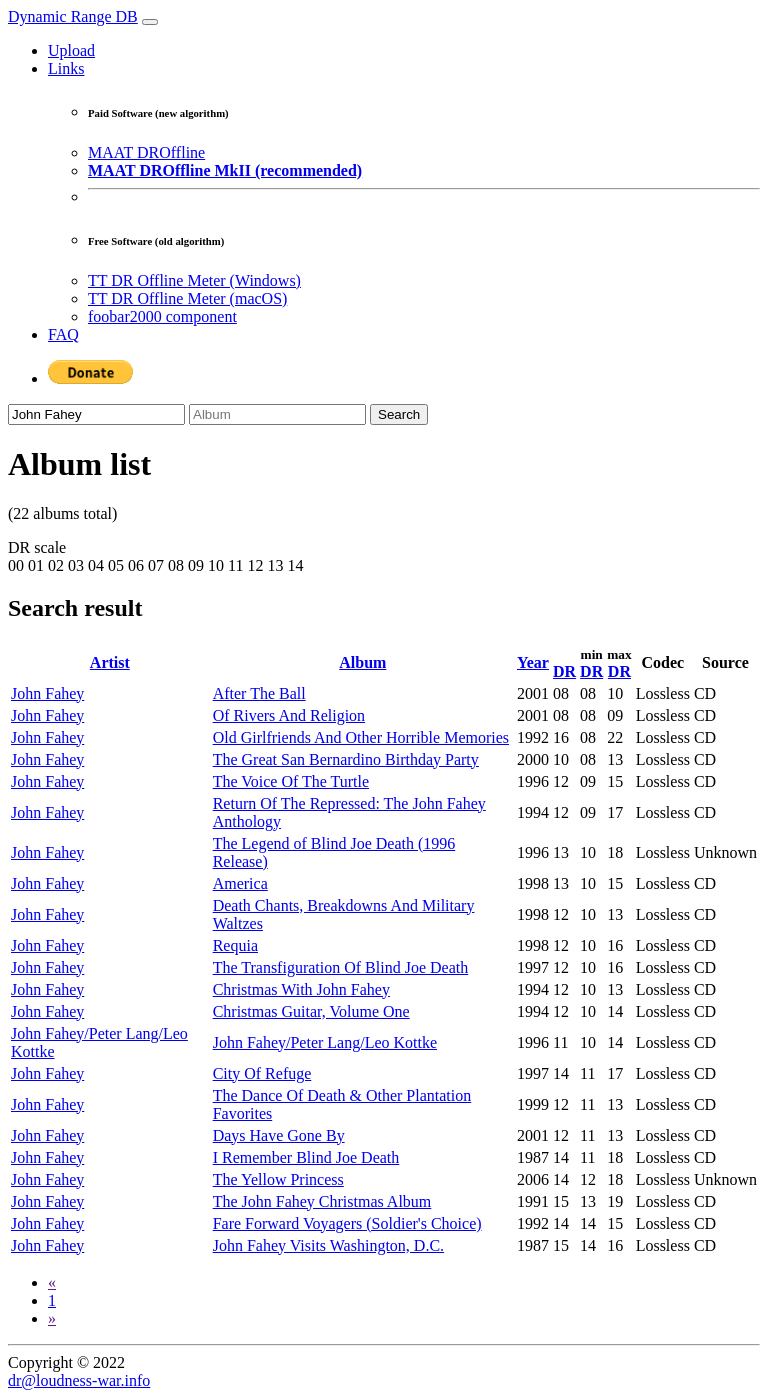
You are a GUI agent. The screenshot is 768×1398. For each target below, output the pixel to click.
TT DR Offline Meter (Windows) (194, 280)
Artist (110, 662)
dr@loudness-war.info (79, 1380)
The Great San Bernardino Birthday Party (346, 759)
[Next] (52, 1318)
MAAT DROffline (146, 152)
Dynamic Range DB (73, 16)
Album (362, 662)
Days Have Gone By (279, 1135)
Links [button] (66, 68)
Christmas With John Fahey (301, 989)
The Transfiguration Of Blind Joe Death (341, 967)
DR (564, 671)
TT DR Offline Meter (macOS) (187, 298)
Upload (71, 50)
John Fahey (47, 693)
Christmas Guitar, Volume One (311, 1011)
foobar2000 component (162, 316)
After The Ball (259, 693)
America (240, 883)
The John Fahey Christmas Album (322, 1201)
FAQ (63, 334)
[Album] (277, 414)
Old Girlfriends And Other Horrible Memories (361, 737)
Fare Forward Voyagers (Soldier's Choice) (347, 1223)
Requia (235, 945)
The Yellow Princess (278, 1179)
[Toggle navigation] (150, 22)
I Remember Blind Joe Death (306, 1157)
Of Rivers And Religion (289, 715)
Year (533, 662)
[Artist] (96, 414)
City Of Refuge (262, 1073)
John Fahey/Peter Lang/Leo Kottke (325, 1042)
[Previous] (52, 1282)
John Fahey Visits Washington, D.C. (328, 1245)
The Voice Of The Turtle (291, 781)
